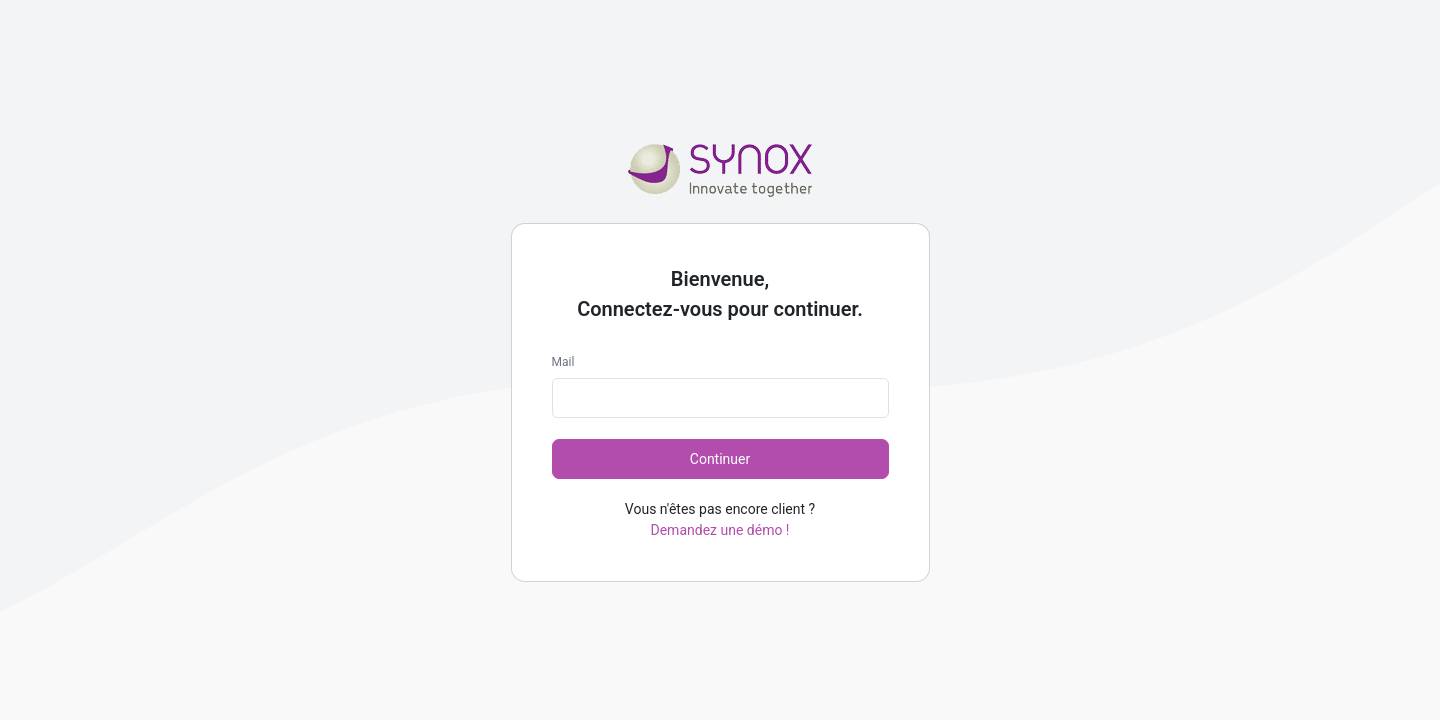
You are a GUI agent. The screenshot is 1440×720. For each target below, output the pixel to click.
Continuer (720, 459)
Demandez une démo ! (720, 530)
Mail (563, 362)
